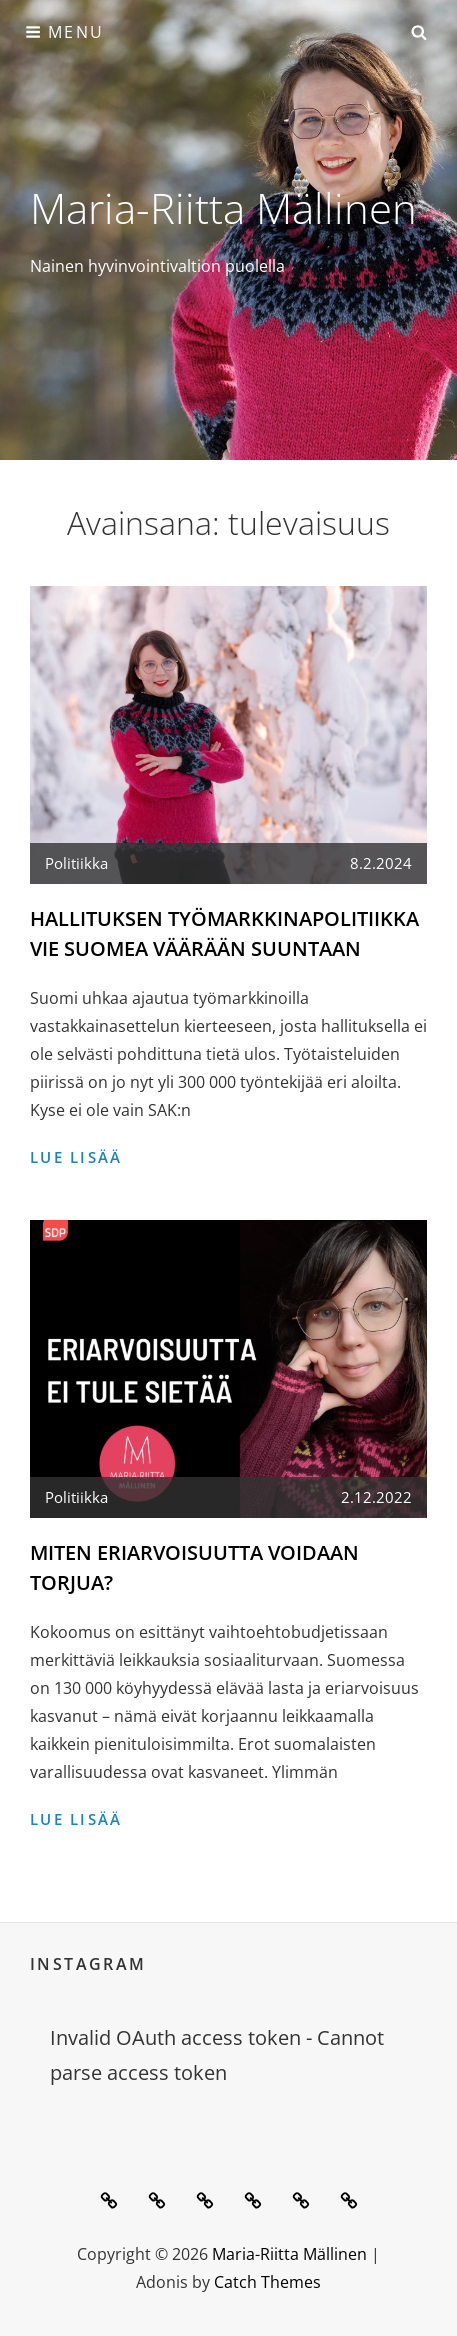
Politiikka (76, 863)
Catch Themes (267, 2282)
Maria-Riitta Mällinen (223, 207)
